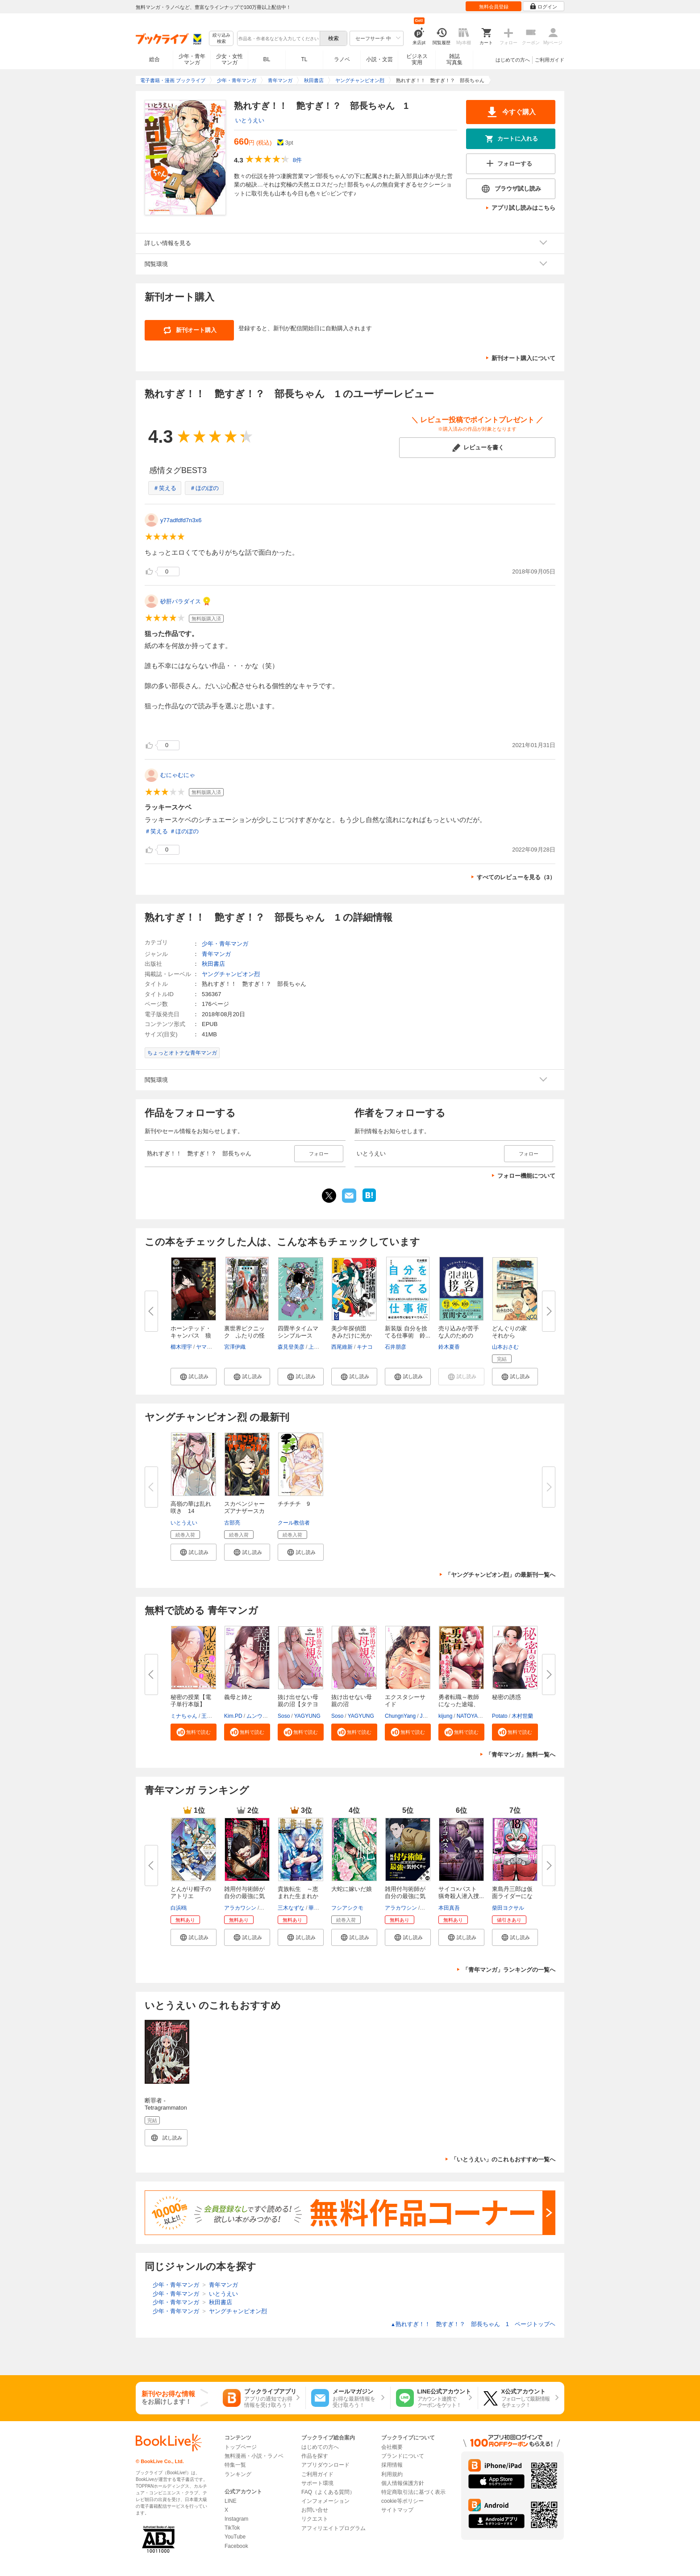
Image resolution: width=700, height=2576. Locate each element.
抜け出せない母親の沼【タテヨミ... (298, 1704)
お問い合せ (314, 2510)
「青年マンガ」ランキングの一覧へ (508, 1969)
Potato (500, 1716)
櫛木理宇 (181, 1347)
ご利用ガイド (549, 59)
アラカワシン (240, 1908)
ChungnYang (400, 1716)
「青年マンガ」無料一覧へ (520, 1754)
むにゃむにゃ (177, 775)
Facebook (236, 2546)
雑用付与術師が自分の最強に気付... (244, 1896)
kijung (445, 1716)
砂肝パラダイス (180, 601)
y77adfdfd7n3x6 (181, 520)
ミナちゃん (184, 1716)
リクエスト (314, 2519)
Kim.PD (233, 1716)
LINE (231, 2501)
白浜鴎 (179, 1908)
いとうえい (249, 120)
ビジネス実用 (417, 59)
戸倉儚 (268, 1908)
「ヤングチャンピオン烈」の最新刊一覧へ (500, 1574)
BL (267, 59)
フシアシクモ (347, 1908)
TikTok (232, 2528)
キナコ (365, 1347)
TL (304, 59)
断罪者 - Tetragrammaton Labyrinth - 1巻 (166, 2107)
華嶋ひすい (321, 1908)
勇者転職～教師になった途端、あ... (458, 1704)
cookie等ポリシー (402, 2501)
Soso (284, 1716)
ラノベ (342, 59)
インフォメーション (325, 2501)
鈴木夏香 (449, 1347)
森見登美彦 (291, 1347)
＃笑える (164, 488)
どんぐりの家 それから (512, 1332)
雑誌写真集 (454, 59)
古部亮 (232, 1523)
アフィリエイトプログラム (333, 2528)
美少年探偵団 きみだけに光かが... (351, 1335)
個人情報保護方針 (402, 2483)
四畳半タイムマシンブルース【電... (298, 1335)
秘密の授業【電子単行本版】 (191, 1701)
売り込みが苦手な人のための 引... (458, 1335)
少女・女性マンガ (229, 59)
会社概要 (392, 2447)
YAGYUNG (307, 1716)
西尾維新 (342, 1347)
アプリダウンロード (325, 2465)
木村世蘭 (522, 1716)
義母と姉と (238, 1697)
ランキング (238, 2474)
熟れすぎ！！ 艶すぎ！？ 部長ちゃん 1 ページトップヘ (473, 2324)
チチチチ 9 (294, 1503)
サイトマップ (397, 2510)
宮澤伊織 (235, 1347)
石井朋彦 (395, 1347)
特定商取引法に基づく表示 (413, 2492)
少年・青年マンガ (192, 59)
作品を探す (314, 2456)
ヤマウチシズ (212, 1347)
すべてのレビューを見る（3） (516, 877)
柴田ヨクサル (508, 1908)
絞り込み (221, 39)
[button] (194, 1376)
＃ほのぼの (204, 488)
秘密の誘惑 (506, 1697)
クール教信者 (294, 1523)
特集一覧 (235, 2465)
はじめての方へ (513, 59)
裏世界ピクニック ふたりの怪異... (244, 1335)
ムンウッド (259, 1716)
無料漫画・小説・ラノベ (254, 2456)
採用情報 (392, 2465)
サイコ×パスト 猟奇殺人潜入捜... (461, 1892)
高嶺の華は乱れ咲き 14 (191, 1507)
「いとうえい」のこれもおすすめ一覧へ (503, 2159)
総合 (154, 59)
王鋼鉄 (209, 1716)
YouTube (235, 2537)
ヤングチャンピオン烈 (231, 974)
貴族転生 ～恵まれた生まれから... (298, 1896)
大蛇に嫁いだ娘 (351, 1889)
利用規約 (392, 2474)
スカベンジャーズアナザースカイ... (244, 1510)
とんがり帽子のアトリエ (191, 1892)
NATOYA (467, 1716)
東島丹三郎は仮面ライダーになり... (512, 1896)
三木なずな (291, 1908)
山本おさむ (505, 1347)
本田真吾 (449, 1908)
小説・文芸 (379, 59)
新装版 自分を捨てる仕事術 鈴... (407, 1332)
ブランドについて (402, 2456)
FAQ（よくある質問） (328, 2492)
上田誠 (316, 1347)
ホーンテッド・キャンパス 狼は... (191, 1335)
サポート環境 (317, 2483)
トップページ (241, 2447)
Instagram (236, 2519)
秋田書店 (213, 963)
